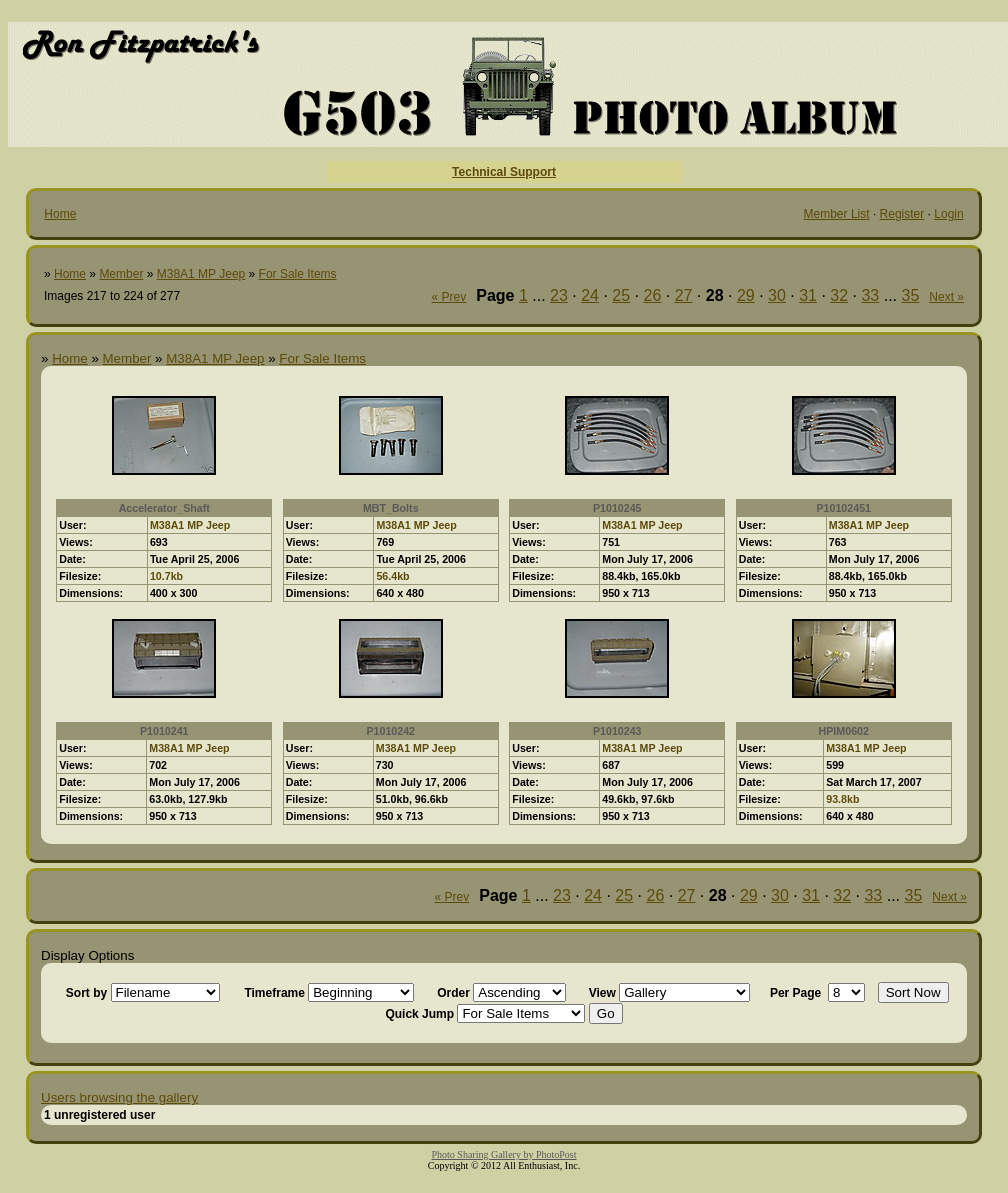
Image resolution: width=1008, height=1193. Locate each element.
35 (911, 295)
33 (870, 295)
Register (902, 214)
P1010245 (617, 508)
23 (559, 295)
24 (590, 295)
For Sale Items (298, 274)
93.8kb (842, 799)
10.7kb (166, 576)
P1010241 (164, 731)
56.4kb (392, 576)
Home (60, 214)
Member (121, 274)
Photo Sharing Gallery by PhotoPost (503, 1154)
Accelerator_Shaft (164, 508)
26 (652, 295)
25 (621, 295)
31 (808, 295)
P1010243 (617, 731)
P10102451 (843, 508)
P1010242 (390, 731)
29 (746, 295)
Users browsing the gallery (119, 1097)
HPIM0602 (844, 731)
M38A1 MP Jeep (201, 274)
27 (684, 295)
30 (777, 295)
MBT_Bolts (391, 508)
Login (948, 214)
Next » (946, 297)
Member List (837, 214)
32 (839, 295)
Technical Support (504, 172)
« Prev (449, 297)
